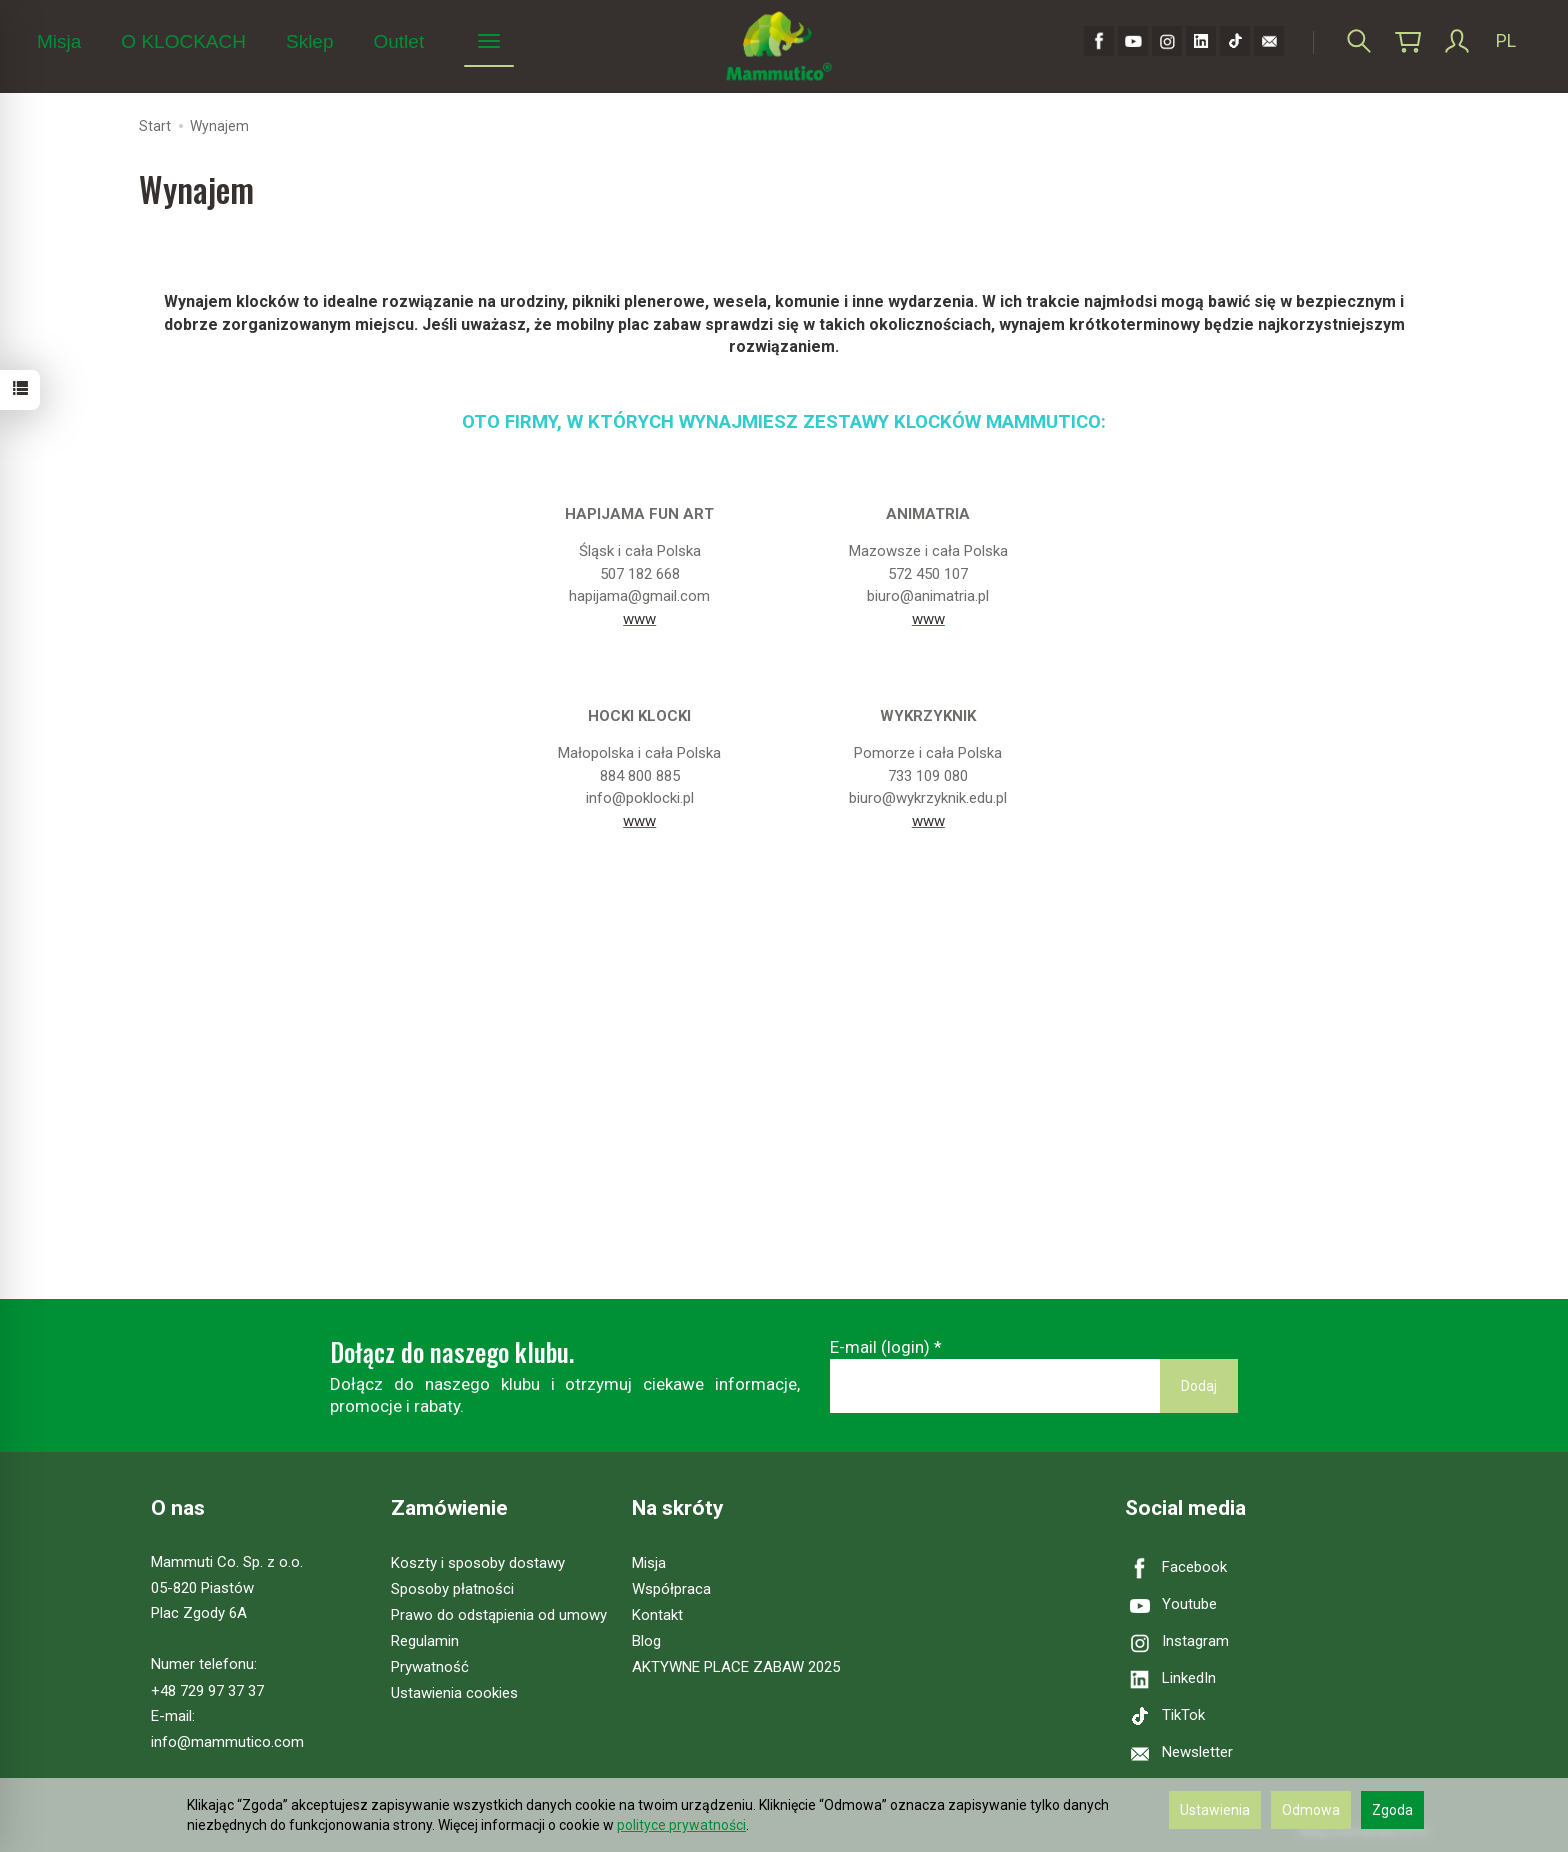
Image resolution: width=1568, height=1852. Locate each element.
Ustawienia (1215, 1810)
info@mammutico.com (227, 1742)
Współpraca (671, 1589)
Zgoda (1392, 1810)
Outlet (398, 41)
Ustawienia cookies (454, 1693)
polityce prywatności (681, 1825)
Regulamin (425, 1641)
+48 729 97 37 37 (207, 1691)
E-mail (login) (880, 1347)
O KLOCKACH (183, 41)
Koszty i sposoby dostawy (478, 1563)
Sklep (310, 41)
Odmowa (1311, 1810)
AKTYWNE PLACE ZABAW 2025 (736, 1667)
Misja (59, 41)
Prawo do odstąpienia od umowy (499, 1615)
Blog (646, 1641)
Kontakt (657, 1615)
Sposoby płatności (452, 1589)
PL (1506, 40)
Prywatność (430, 1667)
